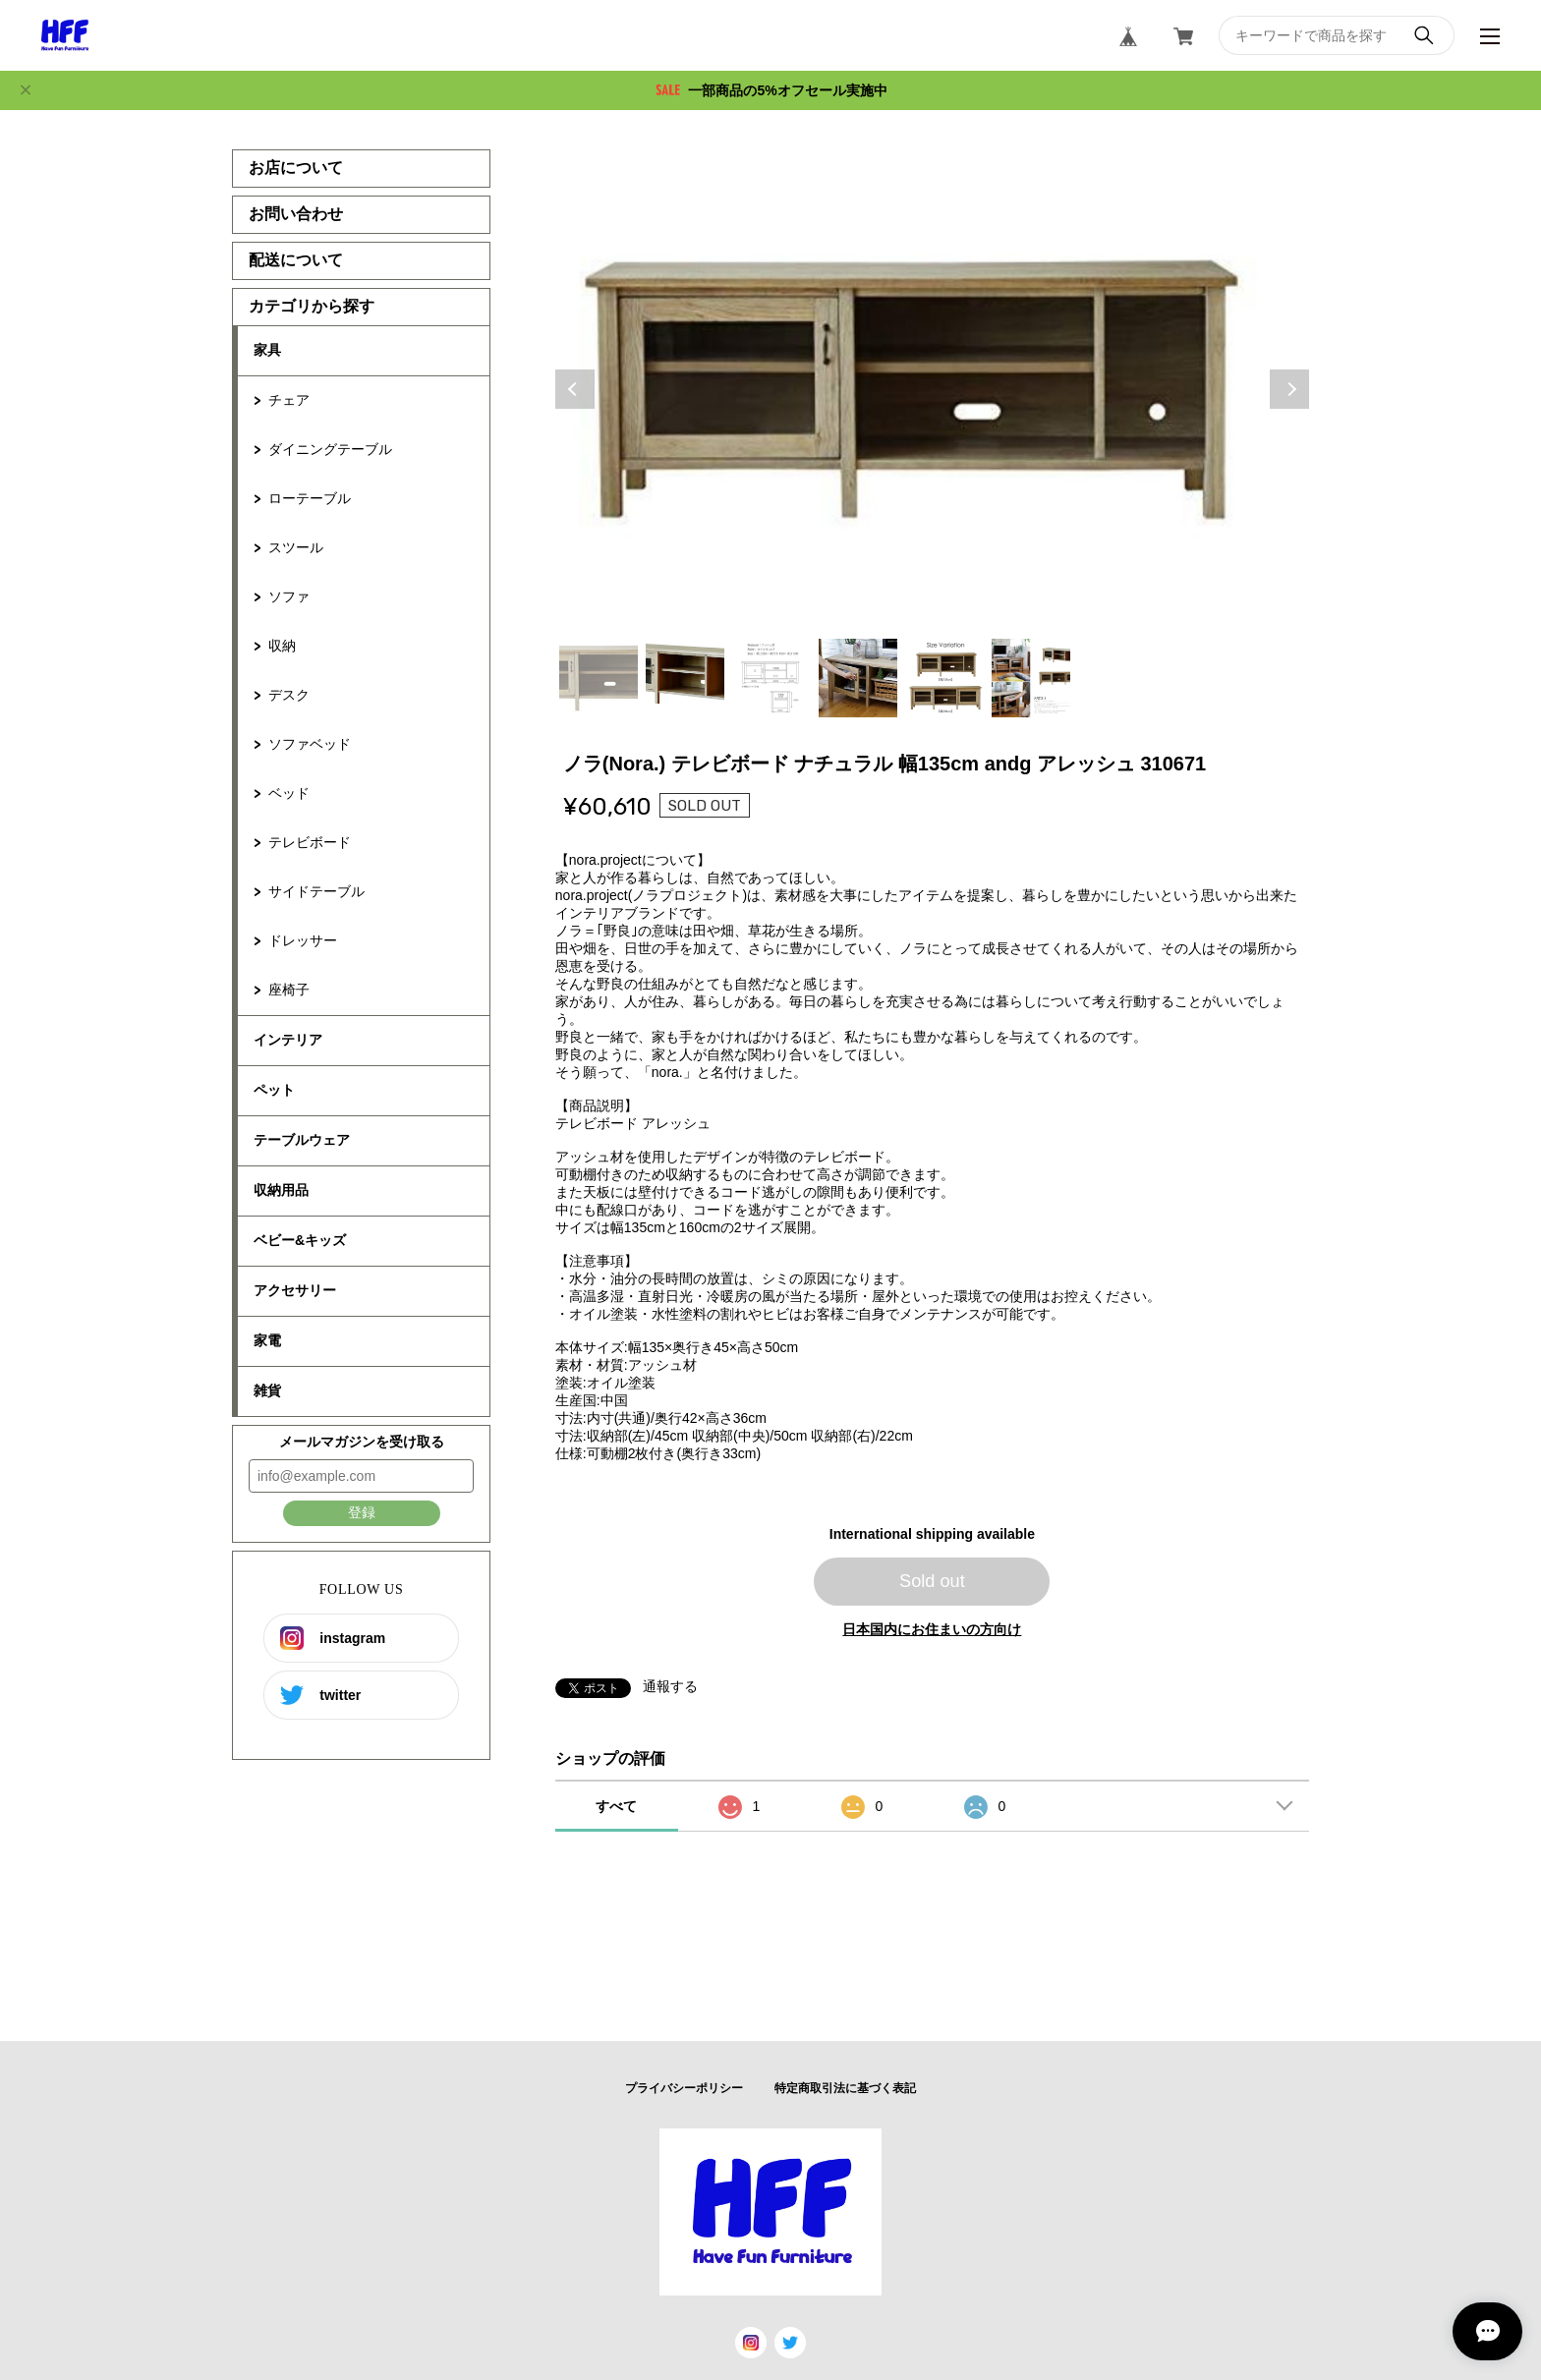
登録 (361, 1512)
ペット (274, 1090)
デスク (289, 695)
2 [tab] (685, 678)
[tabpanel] (932, 389)
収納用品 (281, 1190)
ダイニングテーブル (330, 449)
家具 (267, 350)
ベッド (289, 793)
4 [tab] (858, 678)
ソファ (289, 596)
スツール (295, 547)
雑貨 (267, 1390)
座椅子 (289, 989)
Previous (575, 389)
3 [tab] (771, 678)
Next (1289, 389)
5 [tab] (944, 678)
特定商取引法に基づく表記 (845, 2088)
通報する (670, 1686)
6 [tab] (1031, 678)
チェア (289, 400)
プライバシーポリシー (684, 2088)
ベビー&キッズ (300, 1240)
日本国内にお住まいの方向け (931, 1629)
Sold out (932, 1581)
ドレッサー (302, 940)
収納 (282, 645)
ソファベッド (309, 744)
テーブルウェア (302, 1140)
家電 (267, 1340)
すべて (616, 1806)
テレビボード (309, 842)
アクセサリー (295, 1290)
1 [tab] (598, 678)
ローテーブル (309, 498)
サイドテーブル (316, 891)
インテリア (288, 1040)
